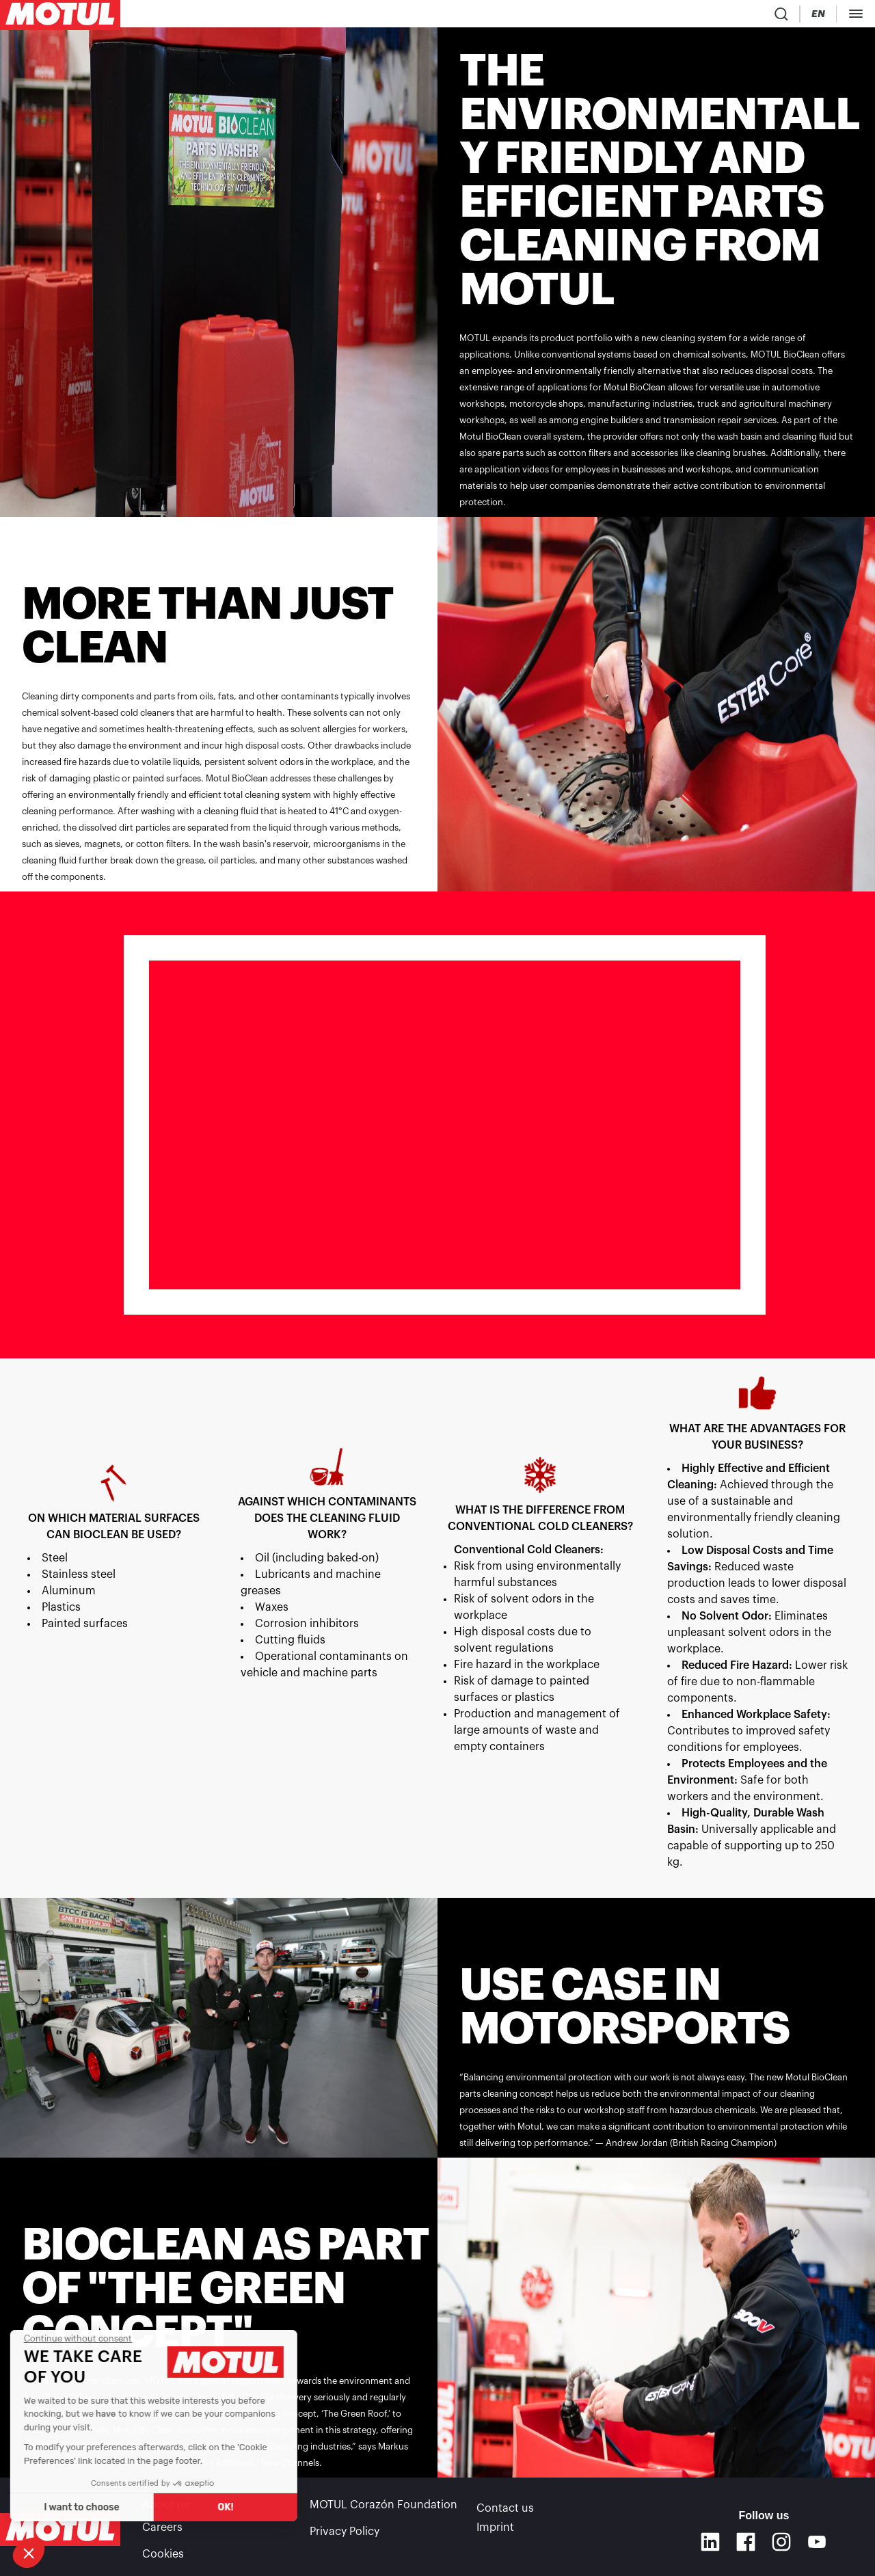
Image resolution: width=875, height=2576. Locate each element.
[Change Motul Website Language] (785, 17)
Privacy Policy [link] (344, 2529)
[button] (28, 2552)
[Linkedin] (710, 2541)
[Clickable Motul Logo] (60, 16)
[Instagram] (781, 2541)
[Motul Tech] (839, 16)
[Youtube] (816, 2541)
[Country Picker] (746, 17)
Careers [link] (162, 2529)
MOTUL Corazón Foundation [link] (383, 2510)
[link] (417, 16)
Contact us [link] (505, 2510)
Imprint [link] (495, 2529)
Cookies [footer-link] (163, 2548)
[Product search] (706, 16)
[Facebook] (745, 2541)
